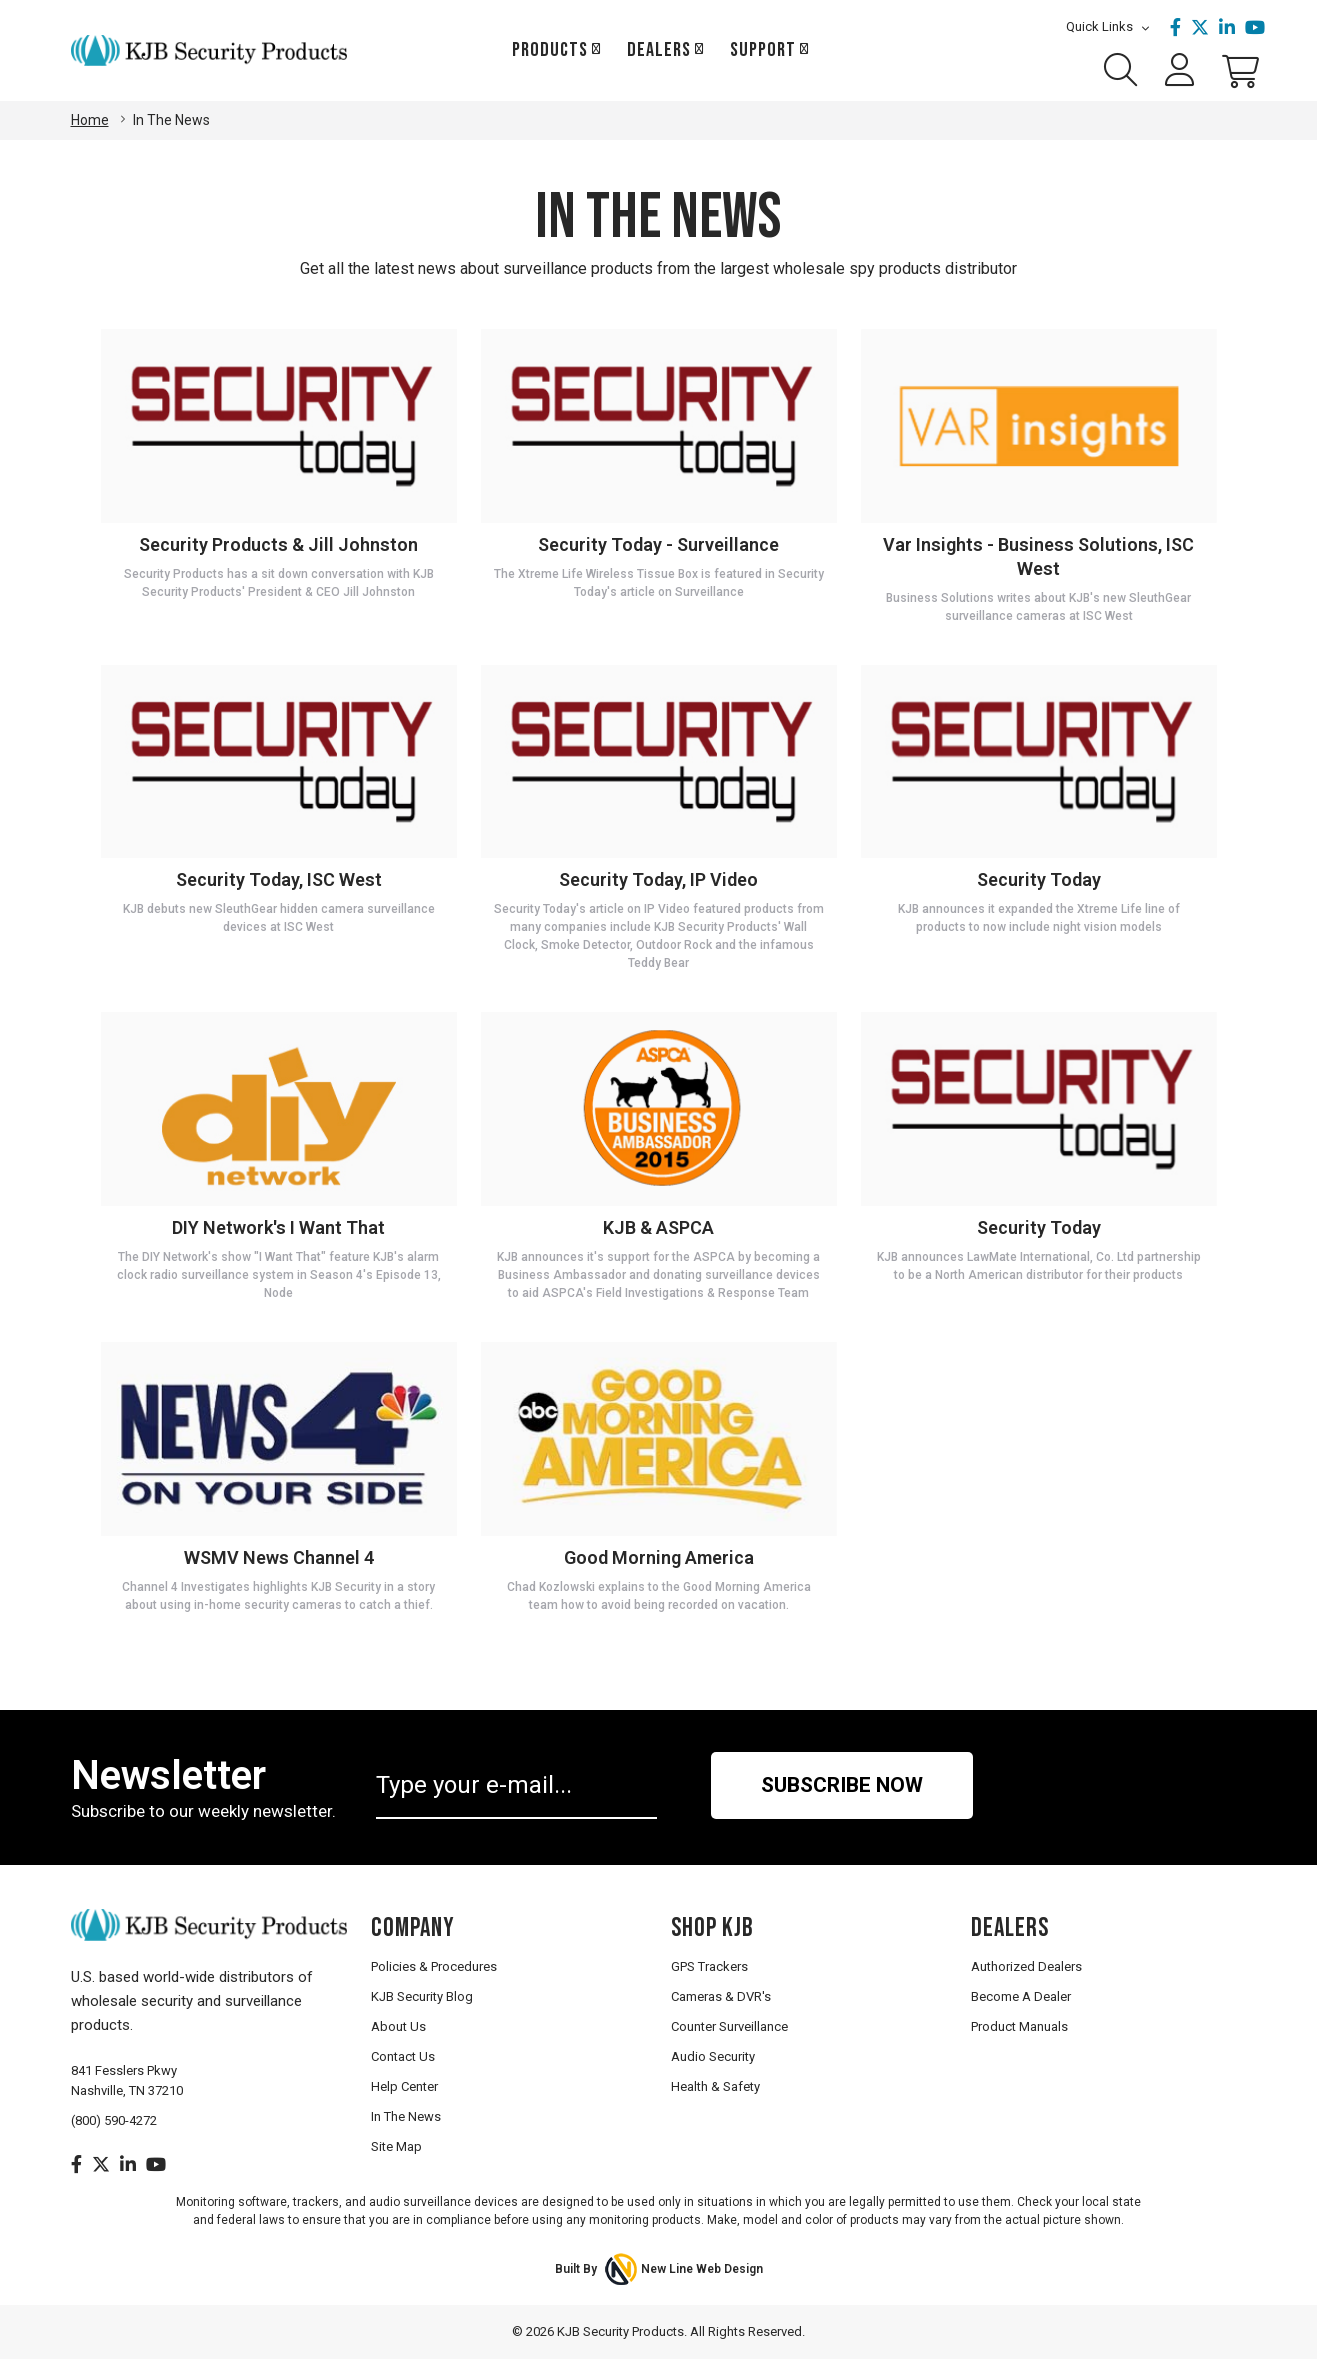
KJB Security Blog (422, 1996)
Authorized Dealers (1026, 1966)
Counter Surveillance (729, 2026)
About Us (398, 2026)
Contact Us (403, 2056)
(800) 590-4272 (114, 2120)
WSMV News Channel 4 (279, 1557)
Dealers (659, 50)
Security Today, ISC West (279, 879)
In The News (406, 2116)
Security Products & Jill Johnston (278, 544)
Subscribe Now (842, 1785)
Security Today (1039, 879)
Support (763, 50)
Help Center (404, 2086)
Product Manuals (1019, 2026)
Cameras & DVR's (721, 1996)
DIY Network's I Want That (278, 1227)
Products (550, 50)
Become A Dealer (1021, 1996)
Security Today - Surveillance (658, 544)
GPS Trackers (709, 1966)
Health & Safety (715, 2086)
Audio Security (713, 2056)
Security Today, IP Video (658, 879)
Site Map (396, 2146)
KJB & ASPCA (658, 1227)
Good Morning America (659, 1557)
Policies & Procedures (434, 1966)
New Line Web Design (702, 2269)
